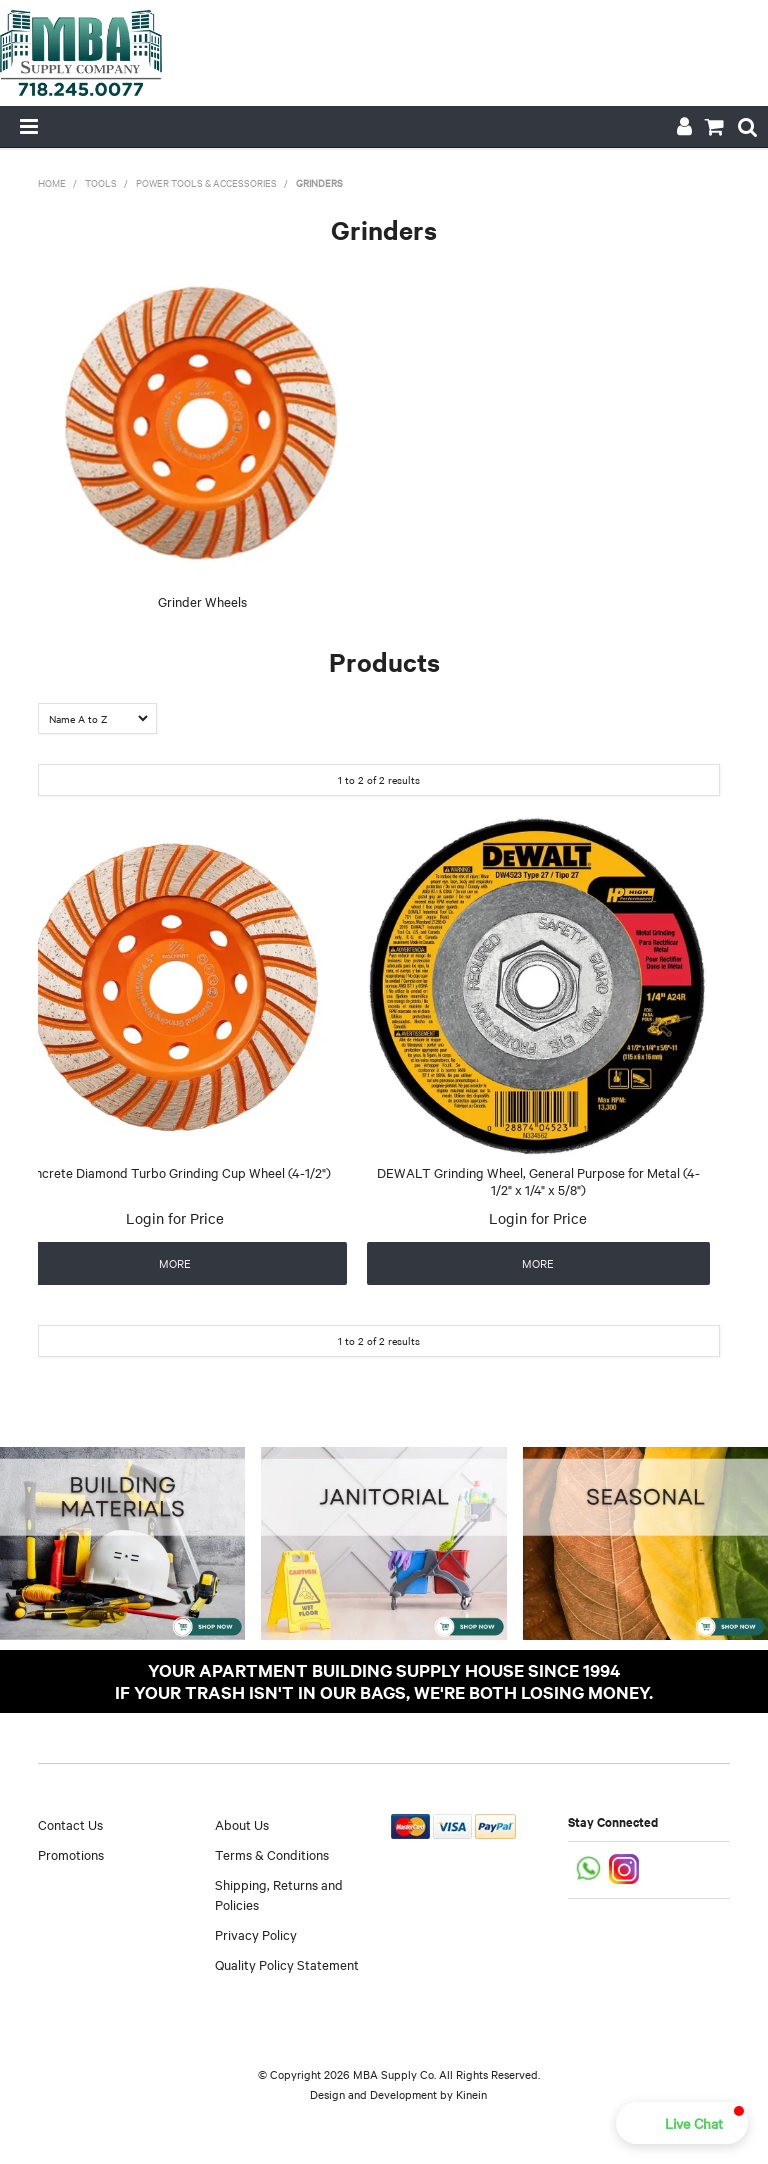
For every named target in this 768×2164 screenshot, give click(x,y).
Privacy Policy (256, 1934)
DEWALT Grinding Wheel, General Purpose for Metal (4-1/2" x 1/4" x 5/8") (538, 1180)
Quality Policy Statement (287, 1964)
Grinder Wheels (202, 601)
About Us (242, 1824)
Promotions (71, 1854)
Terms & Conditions (272, 1854)
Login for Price (175, 1218)
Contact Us (70, 1824)
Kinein (471, 2094)
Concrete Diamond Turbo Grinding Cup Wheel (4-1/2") (175, 1172)
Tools (101, 182)
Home (52, 182)
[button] (682, 2123)
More (175, 1263)
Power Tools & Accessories (206, 182)
